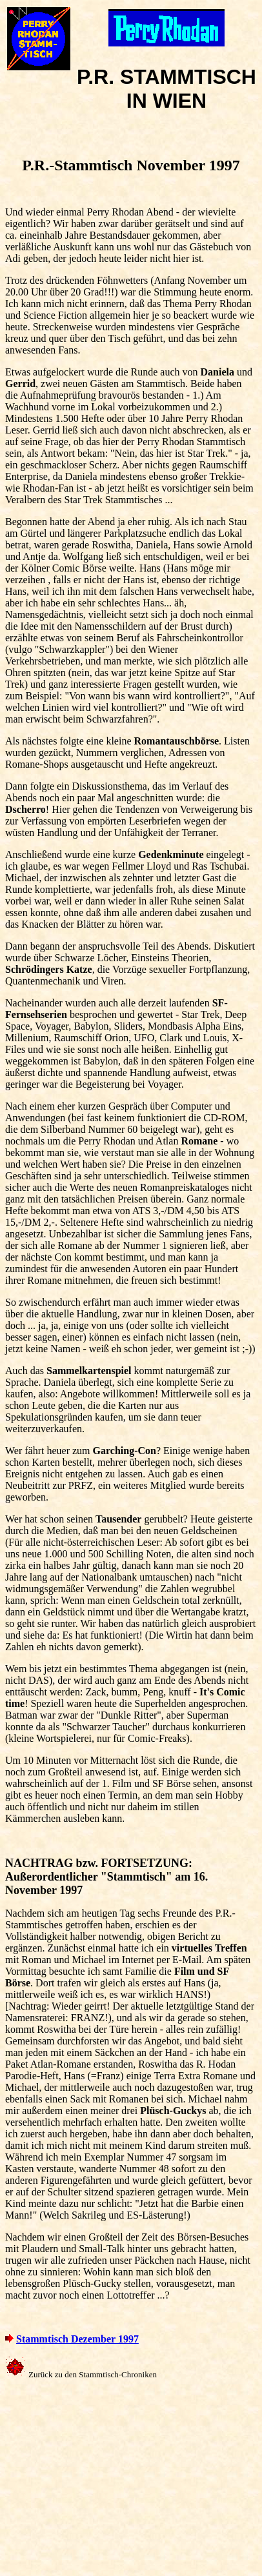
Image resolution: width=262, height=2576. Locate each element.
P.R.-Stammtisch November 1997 (130, 165)
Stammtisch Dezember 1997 (77, 2338)
